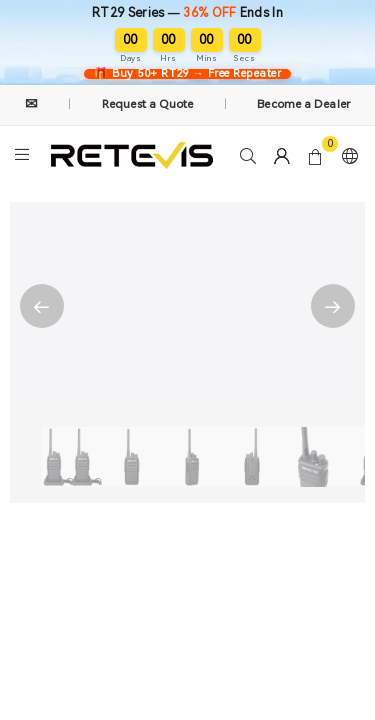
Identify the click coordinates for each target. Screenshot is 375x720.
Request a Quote (148, 104)
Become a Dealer (303, 104)
